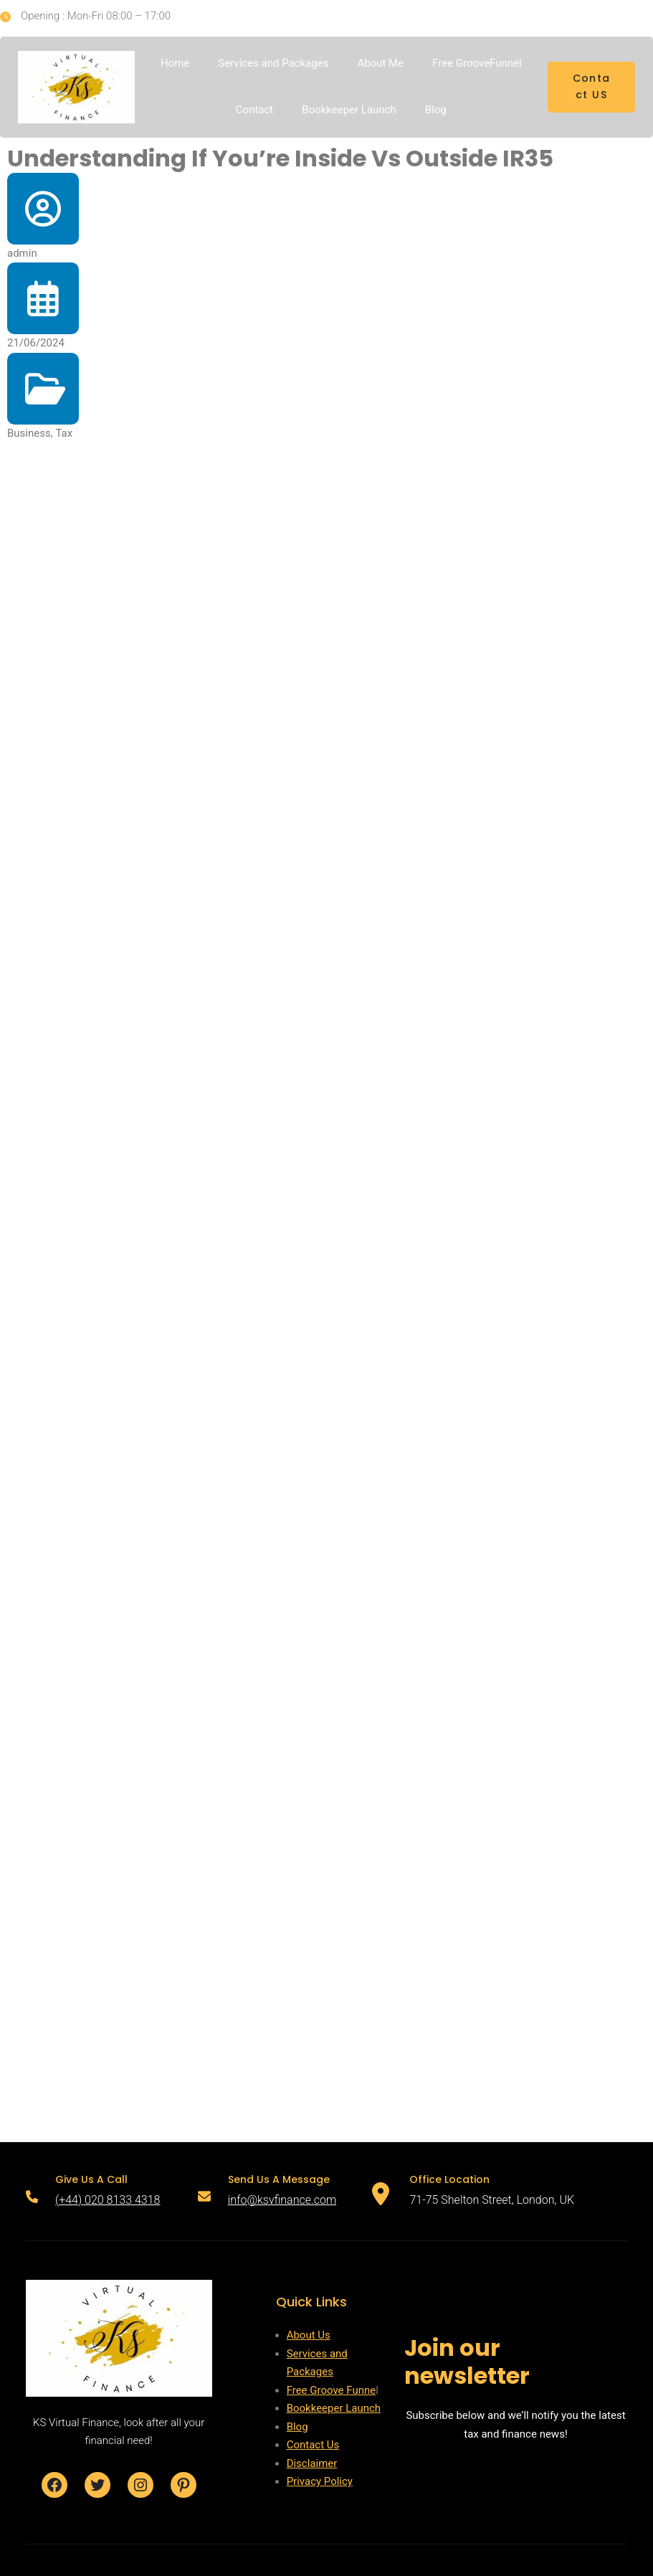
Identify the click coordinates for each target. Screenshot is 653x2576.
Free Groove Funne (331, 2390)
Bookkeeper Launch (334, 2408)
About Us (308, 2335)
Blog (297, 2426)
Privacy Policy (320, 2481)
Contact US (592, 87)
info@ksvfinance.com (282, 2200)
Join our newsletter (467, 2361)
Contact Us (313, 2444)
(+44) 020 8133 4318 (107, 2200)
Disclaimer (312, 2463)
